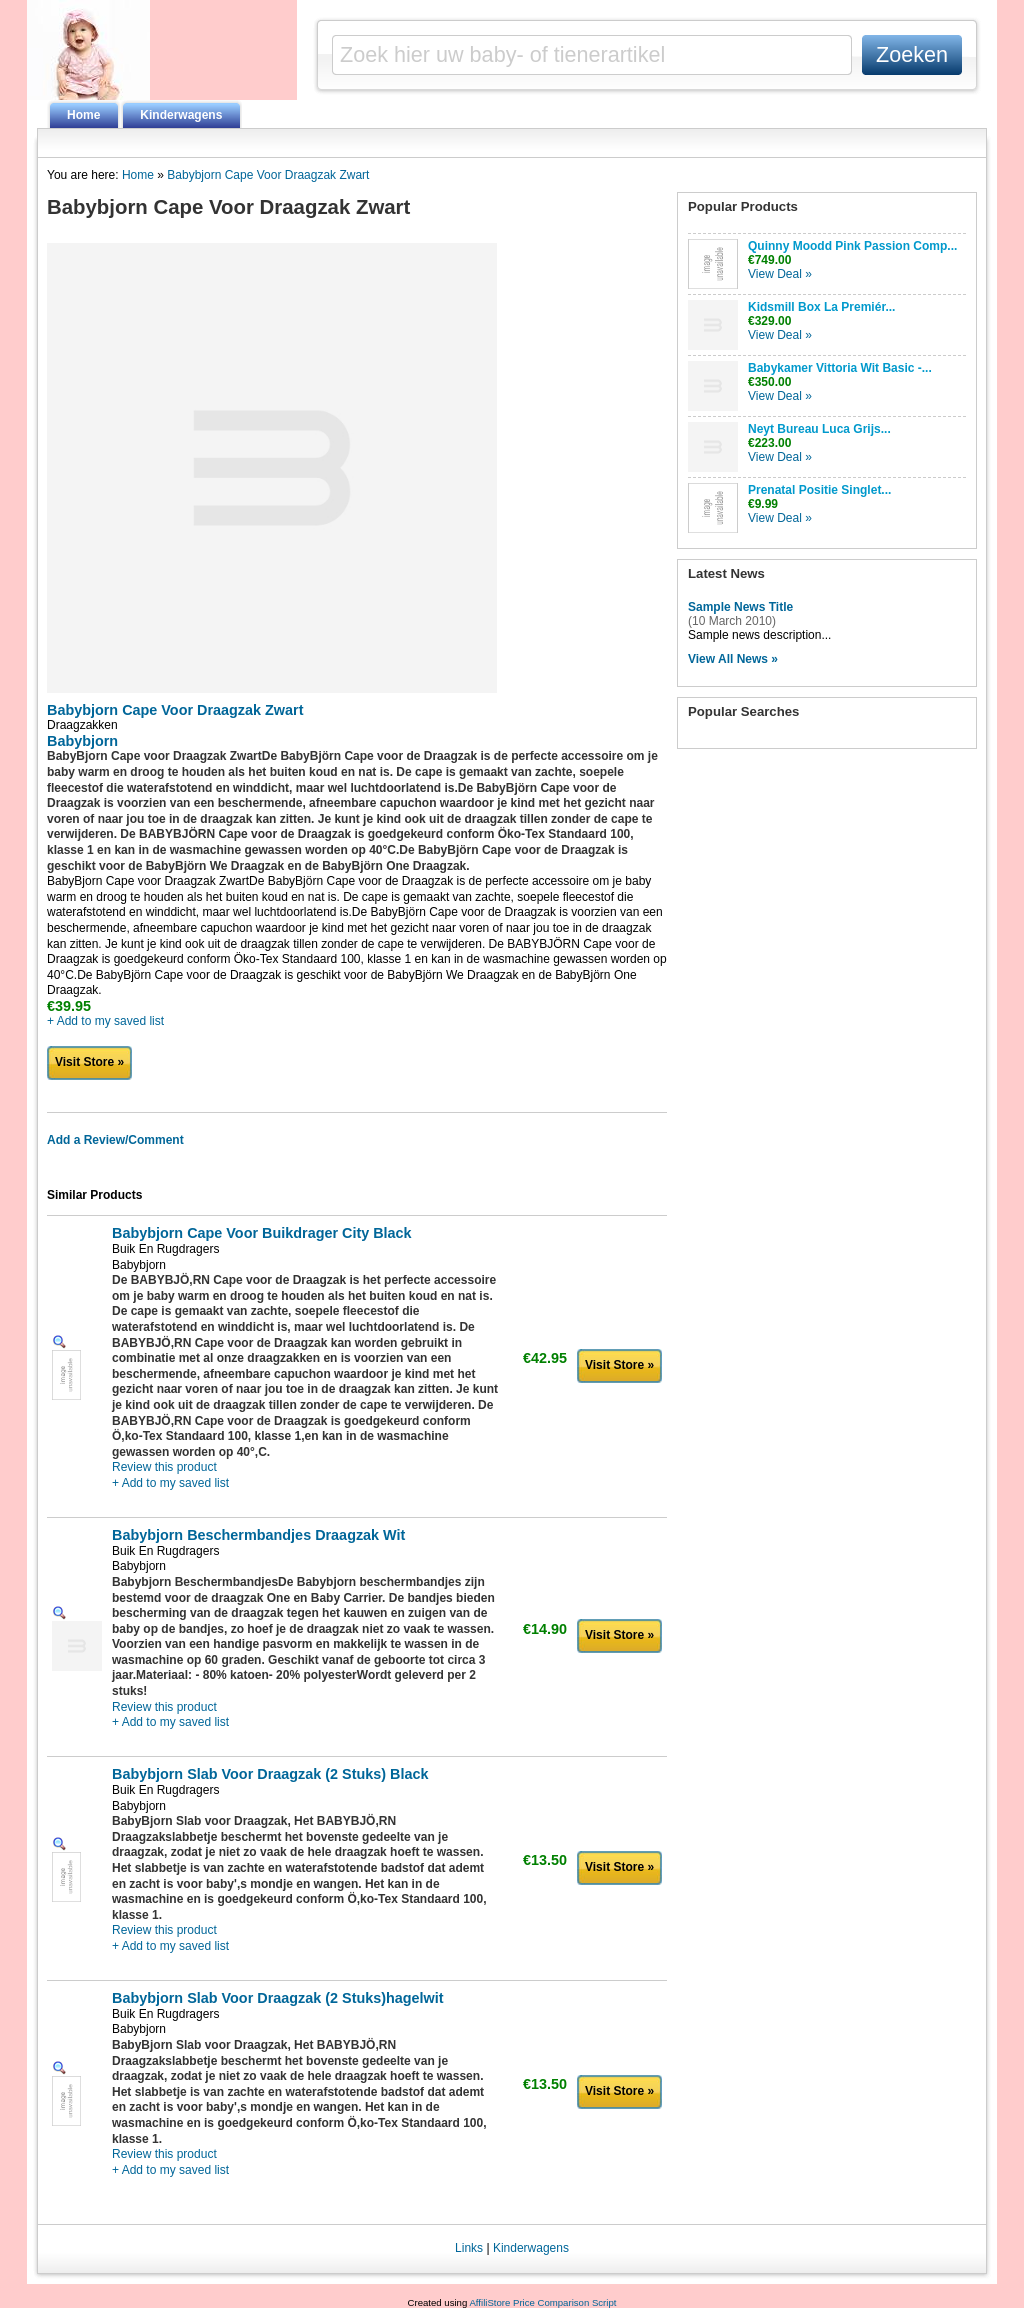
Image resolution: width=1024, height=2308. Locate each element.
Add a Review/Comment (115, 1140)
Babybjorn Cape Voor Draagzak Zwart (268, 175)
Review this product (164, 1467)
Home (83, 115)
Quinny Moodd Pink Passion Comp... (852, 246)
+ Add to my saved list (105, 1021)
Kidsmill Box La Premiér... (821, 307)
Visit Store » (89, 1062)
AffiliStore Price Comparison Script (542, 2302)
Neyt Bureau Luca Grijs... (819, 429)
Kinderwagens (181, 115)
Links (469, 2248)
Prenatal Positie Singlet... (819, 490)
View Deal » (780, 274)
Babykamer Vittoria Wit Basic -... (840, 368)
